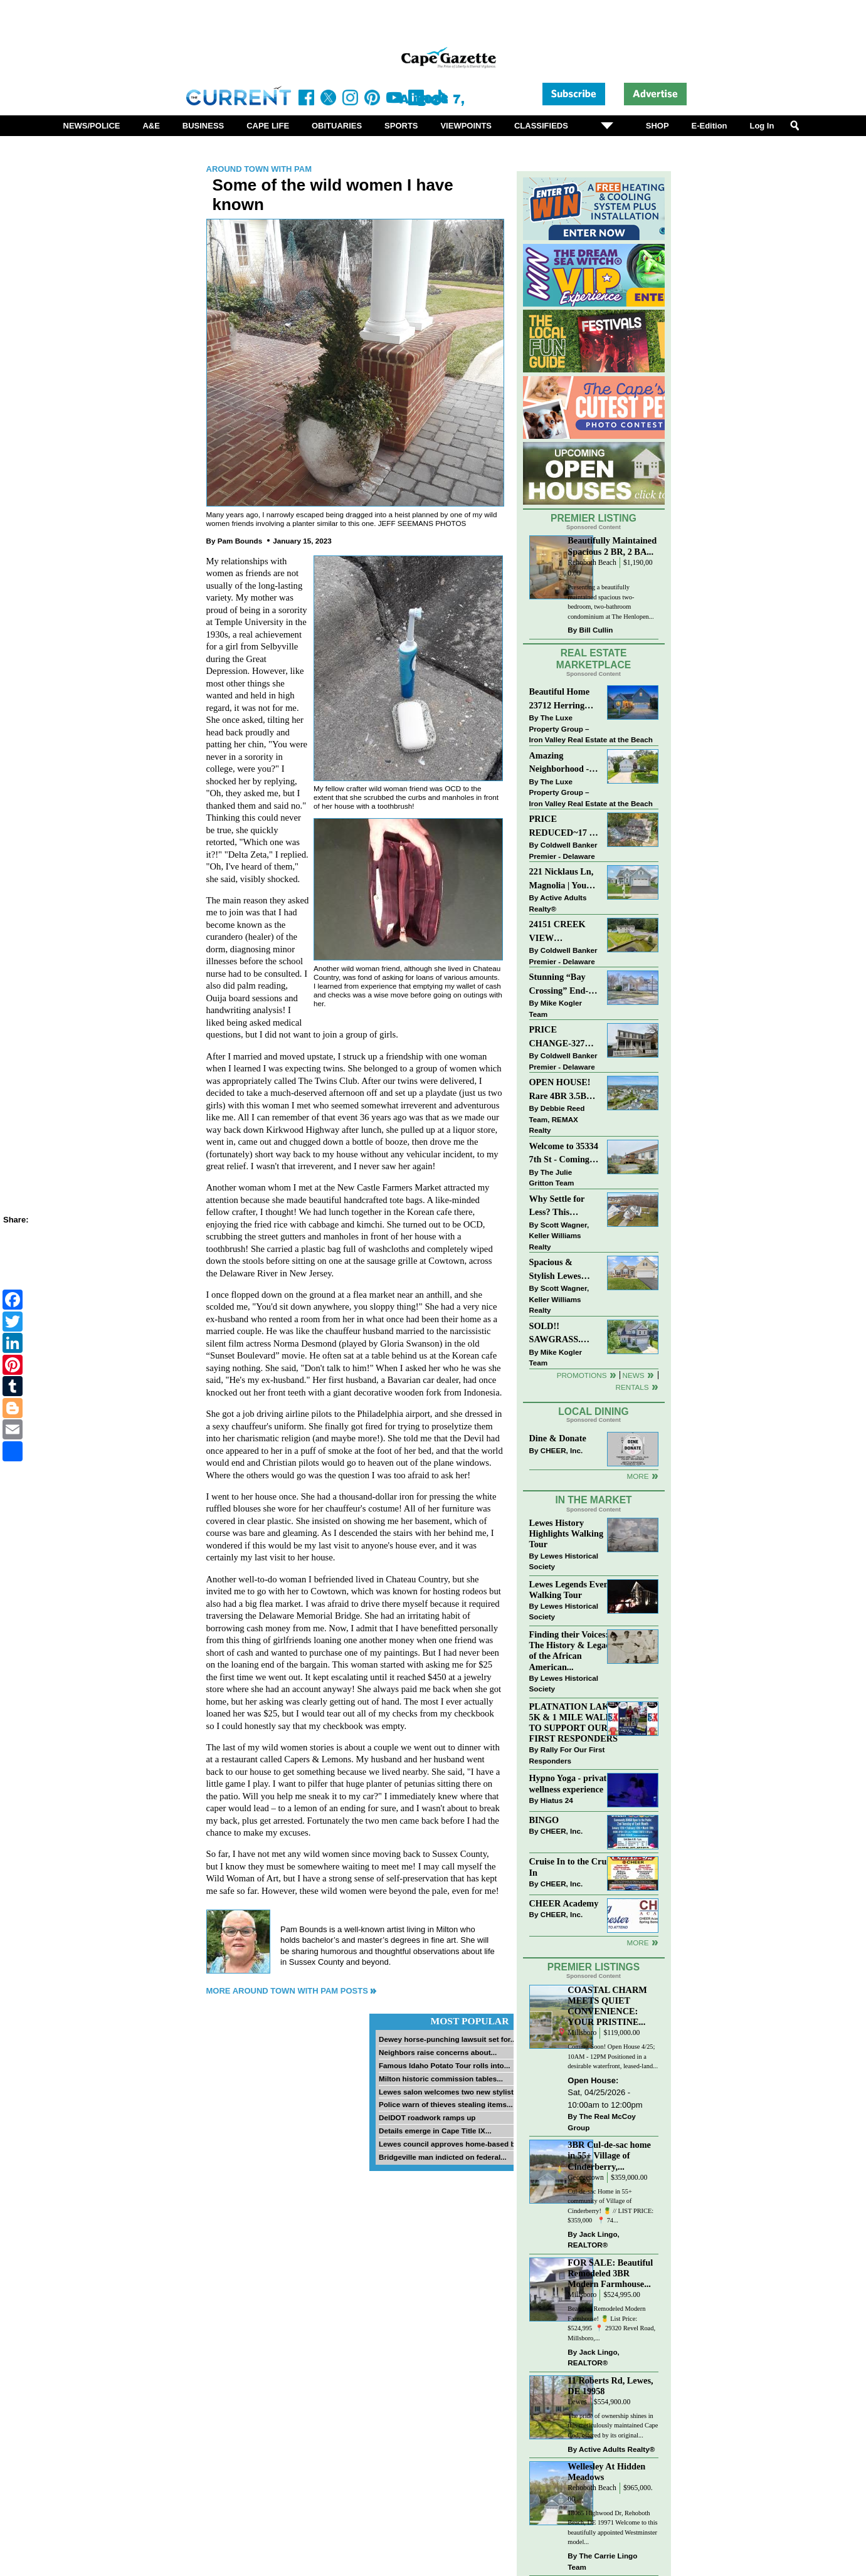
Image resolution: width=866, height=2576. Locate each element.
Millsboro (582, 2033)
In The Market (593, 1500)
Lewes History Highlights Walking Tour (566, 1533)
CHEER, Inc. (562, 1450)
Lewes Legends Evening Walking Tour (575, 1589)
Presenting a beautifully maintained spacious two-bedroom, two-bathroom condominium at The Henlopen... (610, 602)
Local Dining (593, 1411)
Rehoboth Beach (592, 563)
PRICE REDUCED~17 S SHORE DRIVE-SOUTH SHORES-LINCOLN (561, 826)
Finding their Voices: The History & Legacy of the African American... (572, 1650)
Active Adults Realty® (558, 903)
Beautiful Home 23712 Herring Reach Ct (559, 699)
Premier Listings (593, 1967)
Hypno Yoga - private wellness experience (570, 1783)
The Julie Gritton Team (551, 1177)
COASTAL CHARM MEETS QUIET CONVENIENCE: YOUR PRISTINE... (607, 2006)
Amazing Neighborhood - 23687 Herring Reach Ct (559, 763)
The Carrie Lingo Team (602, 2561)
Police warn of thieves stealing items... (446, 2104)
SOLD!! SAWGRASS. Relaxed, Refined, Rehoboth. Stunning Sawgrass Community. (563, 1334)
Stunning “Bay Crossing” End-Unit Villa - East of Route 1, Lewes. (560, 984)
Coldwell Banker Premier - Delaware (563, 850)
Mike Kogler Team (555, 1008)
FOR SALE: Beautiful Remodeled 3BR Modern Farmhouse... (610, 2273)
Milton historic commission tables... (441, 2078)
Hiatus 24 (557, 1800)
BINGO (544, 1820)
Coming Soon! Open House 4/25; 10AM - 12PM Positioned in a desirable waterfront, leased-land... (613, 2056)
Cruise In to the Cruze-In (573, 1866)
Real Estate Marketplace (593, 659)
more (637, 1942)
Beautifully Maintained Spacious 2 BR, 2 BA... (612, 545)
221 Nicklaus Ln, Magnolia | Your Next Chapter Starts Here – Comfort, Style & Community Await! (562, 879)
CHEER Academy (564, 1903)
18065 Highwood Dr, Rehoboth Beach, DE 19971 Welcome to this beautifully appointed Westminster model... (612, 2528)
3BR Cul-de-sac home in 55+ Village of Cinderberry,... (609, 2155)
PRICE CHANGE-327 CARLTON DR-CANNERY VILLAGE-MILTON (560, 1037)
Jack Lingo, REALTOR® (594, 2239)
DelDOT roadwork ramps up (427, 2117)
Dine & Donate (557, 1438)
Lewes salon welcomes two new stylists (448, 2092)
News (634, 1375)
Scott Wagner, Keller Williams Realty (559, 1236)
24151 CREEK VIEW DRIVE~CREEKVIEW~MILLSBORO (564, 932)
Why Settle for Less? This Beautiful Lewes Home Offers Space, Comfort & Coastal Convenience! (564, 1206)
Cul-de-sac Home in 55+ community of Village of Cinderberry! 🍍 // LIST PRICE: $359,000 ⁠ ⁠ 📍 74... (610, 2206)
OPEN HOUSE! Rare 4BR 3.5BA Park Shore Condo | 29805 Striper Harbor (561, 1090)
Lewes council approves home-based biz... (453, 2144)
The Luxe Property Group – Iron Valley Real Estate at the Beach (591, 728)
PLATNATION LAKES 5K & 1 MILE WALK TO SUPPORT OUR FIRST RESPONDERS (574, 1722)
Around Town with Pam (259, 169)
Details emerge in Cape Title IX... (435, 2131)
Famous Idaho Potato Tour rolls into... (444, 2065)
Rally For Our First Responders (567, 1755)
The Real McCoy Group (601, 2122)
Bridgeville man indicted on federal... (443, 2157)
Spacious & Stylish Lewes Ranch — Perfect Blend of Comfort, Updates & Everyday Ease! (564, 1270)
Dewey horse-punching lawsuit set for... (448, 2039)
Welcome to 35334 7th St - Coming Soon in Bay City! (563, 1154)
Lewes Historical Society (563, 1561)
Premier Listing (593, 518)
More (637, 1476)
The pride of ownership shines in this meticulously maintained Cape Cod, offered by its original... (613, 2425)
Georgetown (586, 2178)
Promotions (582, 1375)
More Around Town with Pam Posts (287, 1990)
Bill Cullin (596, 630)
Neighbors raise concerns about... (438, 2052)
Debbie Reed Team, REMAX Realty (557, 1119)
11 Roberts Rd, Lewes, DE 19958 (610, 2385)
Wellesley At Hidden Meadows (606, 2471)
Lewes (577, 2402)
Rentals (631, 1387)
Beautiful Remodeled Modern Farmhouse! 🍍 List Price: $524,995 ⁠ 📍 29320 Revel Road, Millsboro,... (611, 2323)
